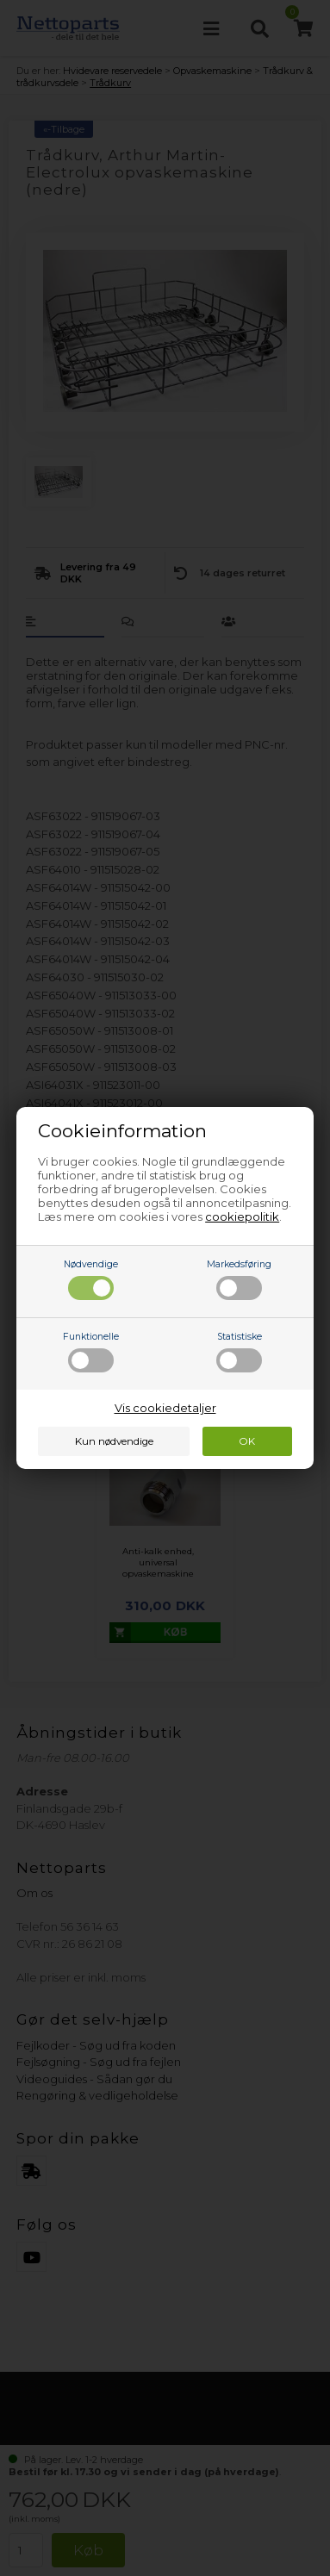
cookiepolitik (242, 1216)
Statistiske (239, 1351)
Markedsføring (239, 1279)
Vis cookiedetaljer (165, 1408)
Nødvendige (91, 1279)
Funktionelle (91, 1351)
